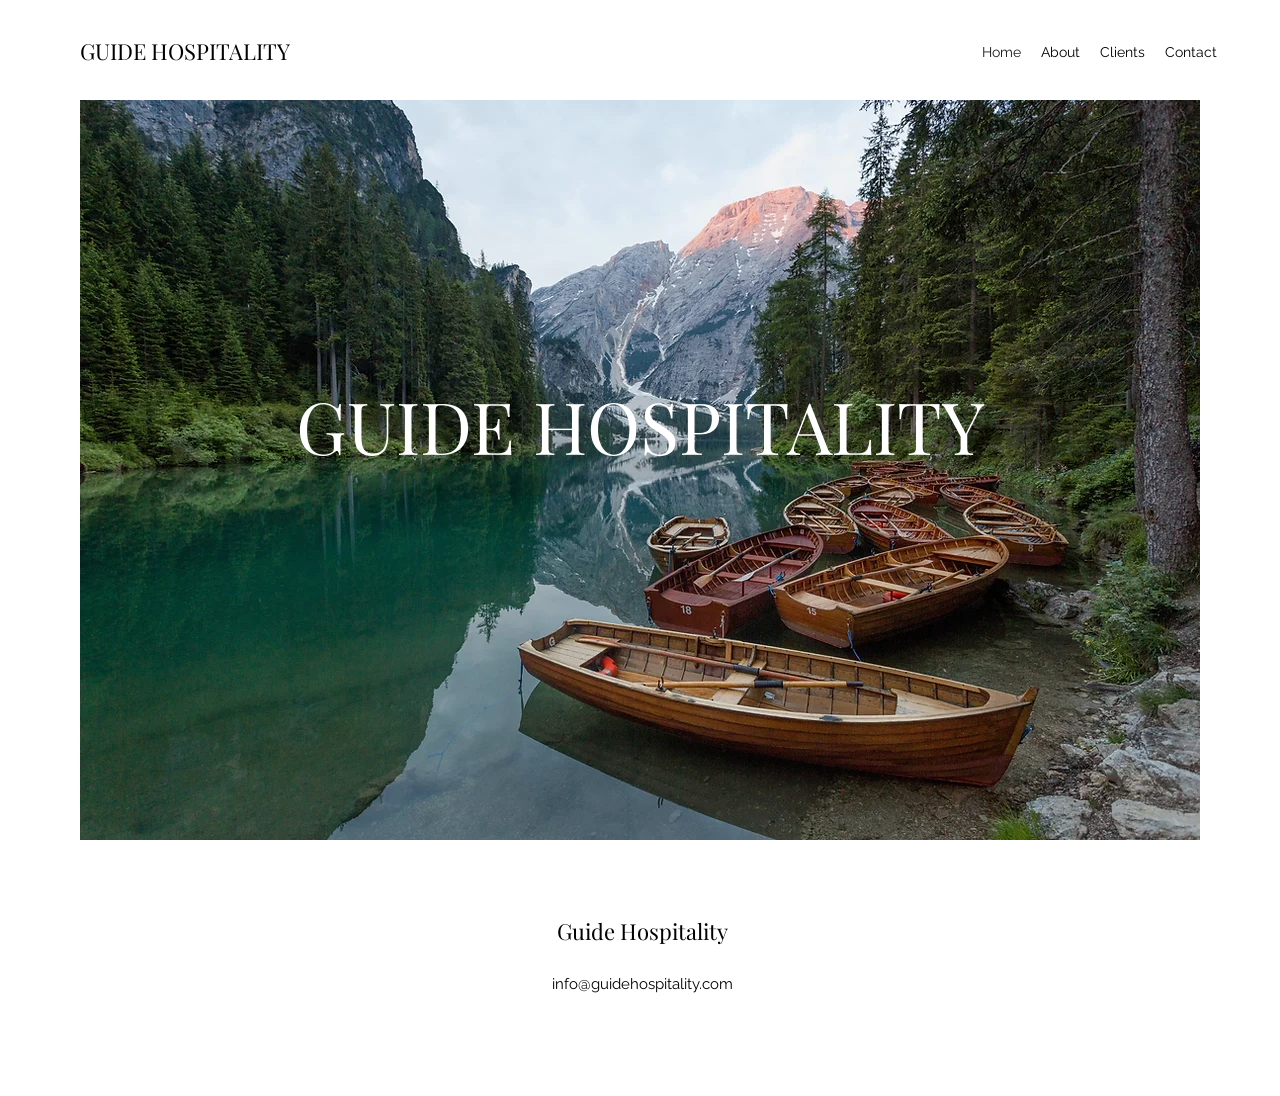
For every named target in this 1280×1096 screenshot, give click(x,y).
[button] (639, 490)
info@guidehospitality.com (642, 984)
